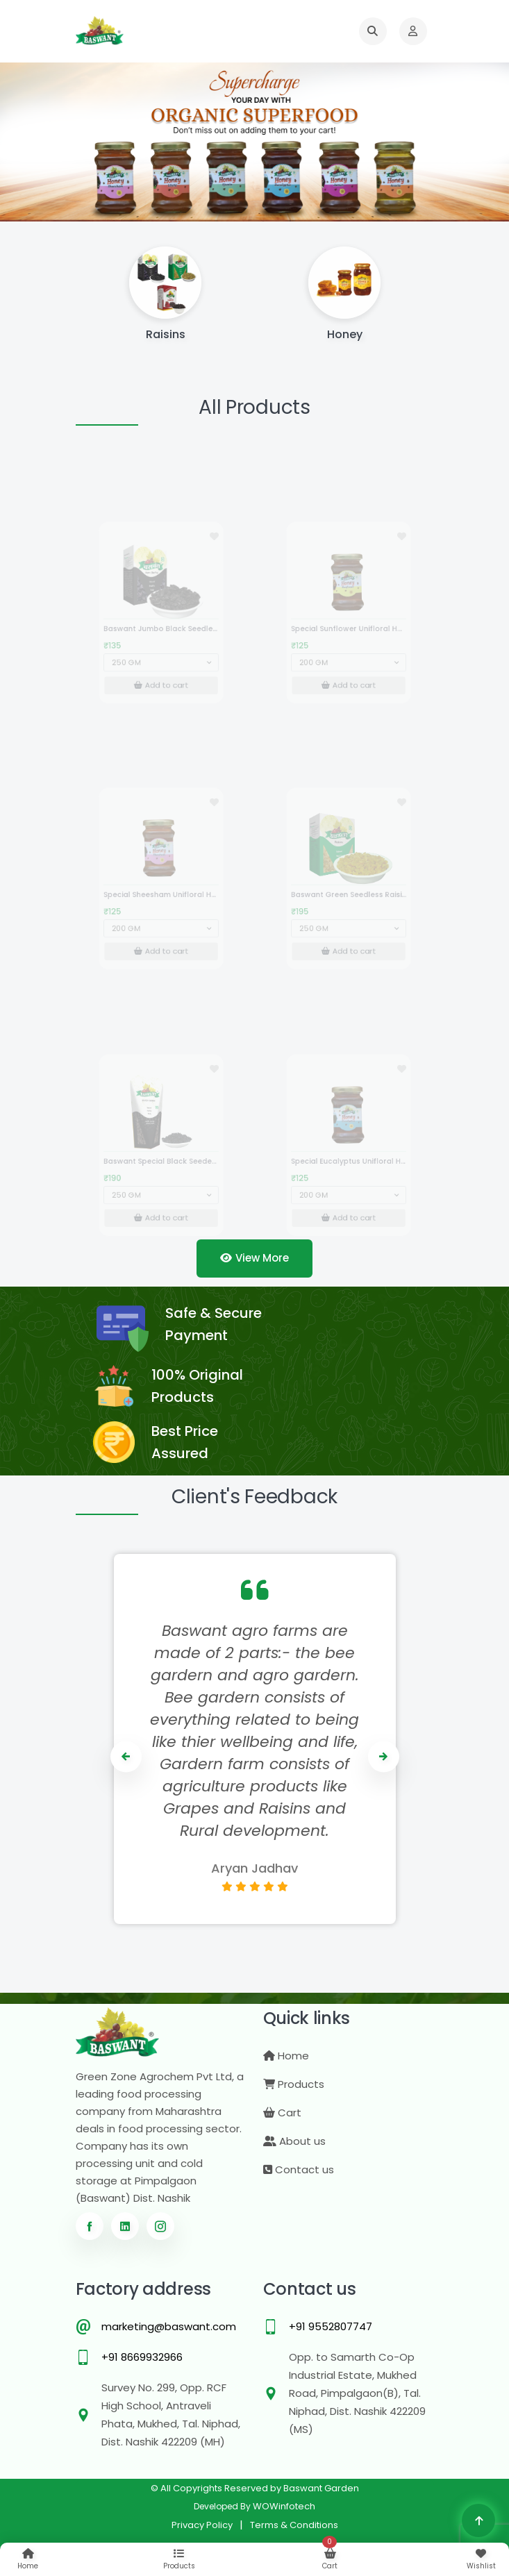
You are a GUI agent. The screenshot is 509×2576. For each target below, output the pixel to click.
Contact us (298, 2169)
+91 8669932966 (142, 2357)
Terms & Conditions (294, 2525)
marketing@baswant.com (168, 2326)
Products (293, 2084)
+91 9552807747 (330, 2326)
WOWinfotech (284, 2506)
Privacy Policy (202, 2525)
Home (286, 2055)
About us (294, 2141)
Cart (282, 2112)
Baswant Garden (321, 2488)
